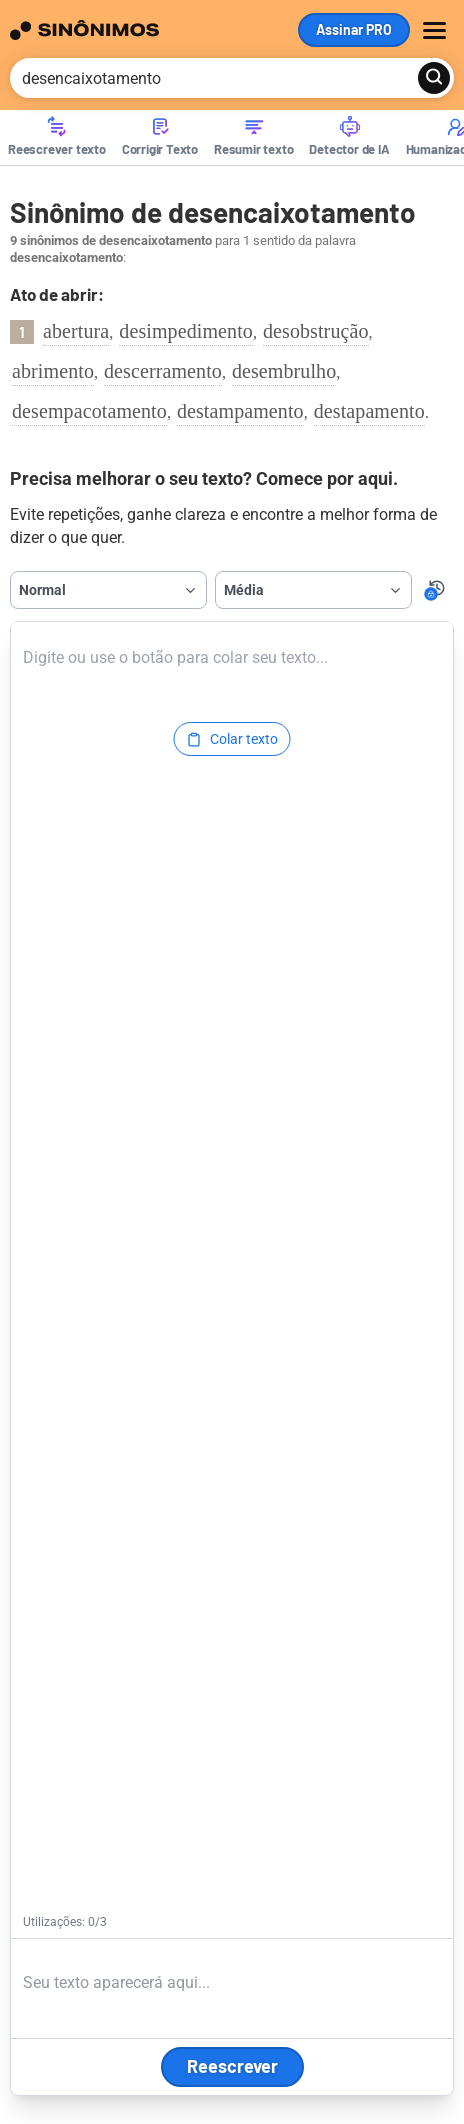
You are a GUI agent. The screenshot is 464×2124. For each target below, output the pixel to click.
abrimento (53, 371)
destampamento (240, 411)
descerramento (163, 371)
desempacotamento (89, 411)
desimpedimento (186, 331)
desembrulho (284, 371)
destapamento (369, 411)
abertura (76, 331)
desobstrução (316, 331)
